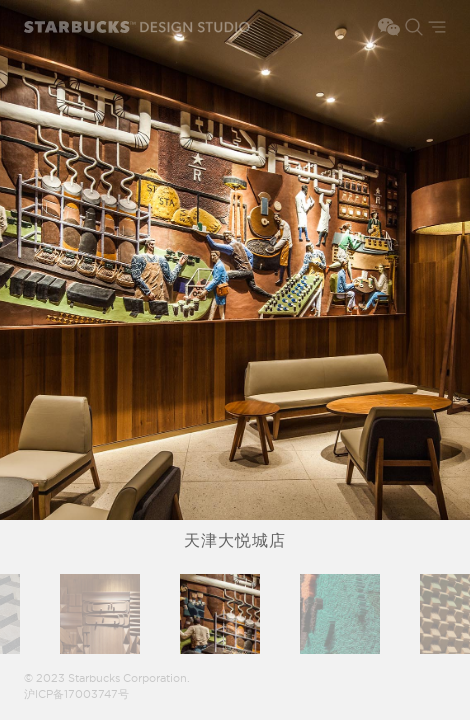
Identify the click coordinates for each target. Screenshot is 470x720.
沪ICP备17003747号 (76, 694)
